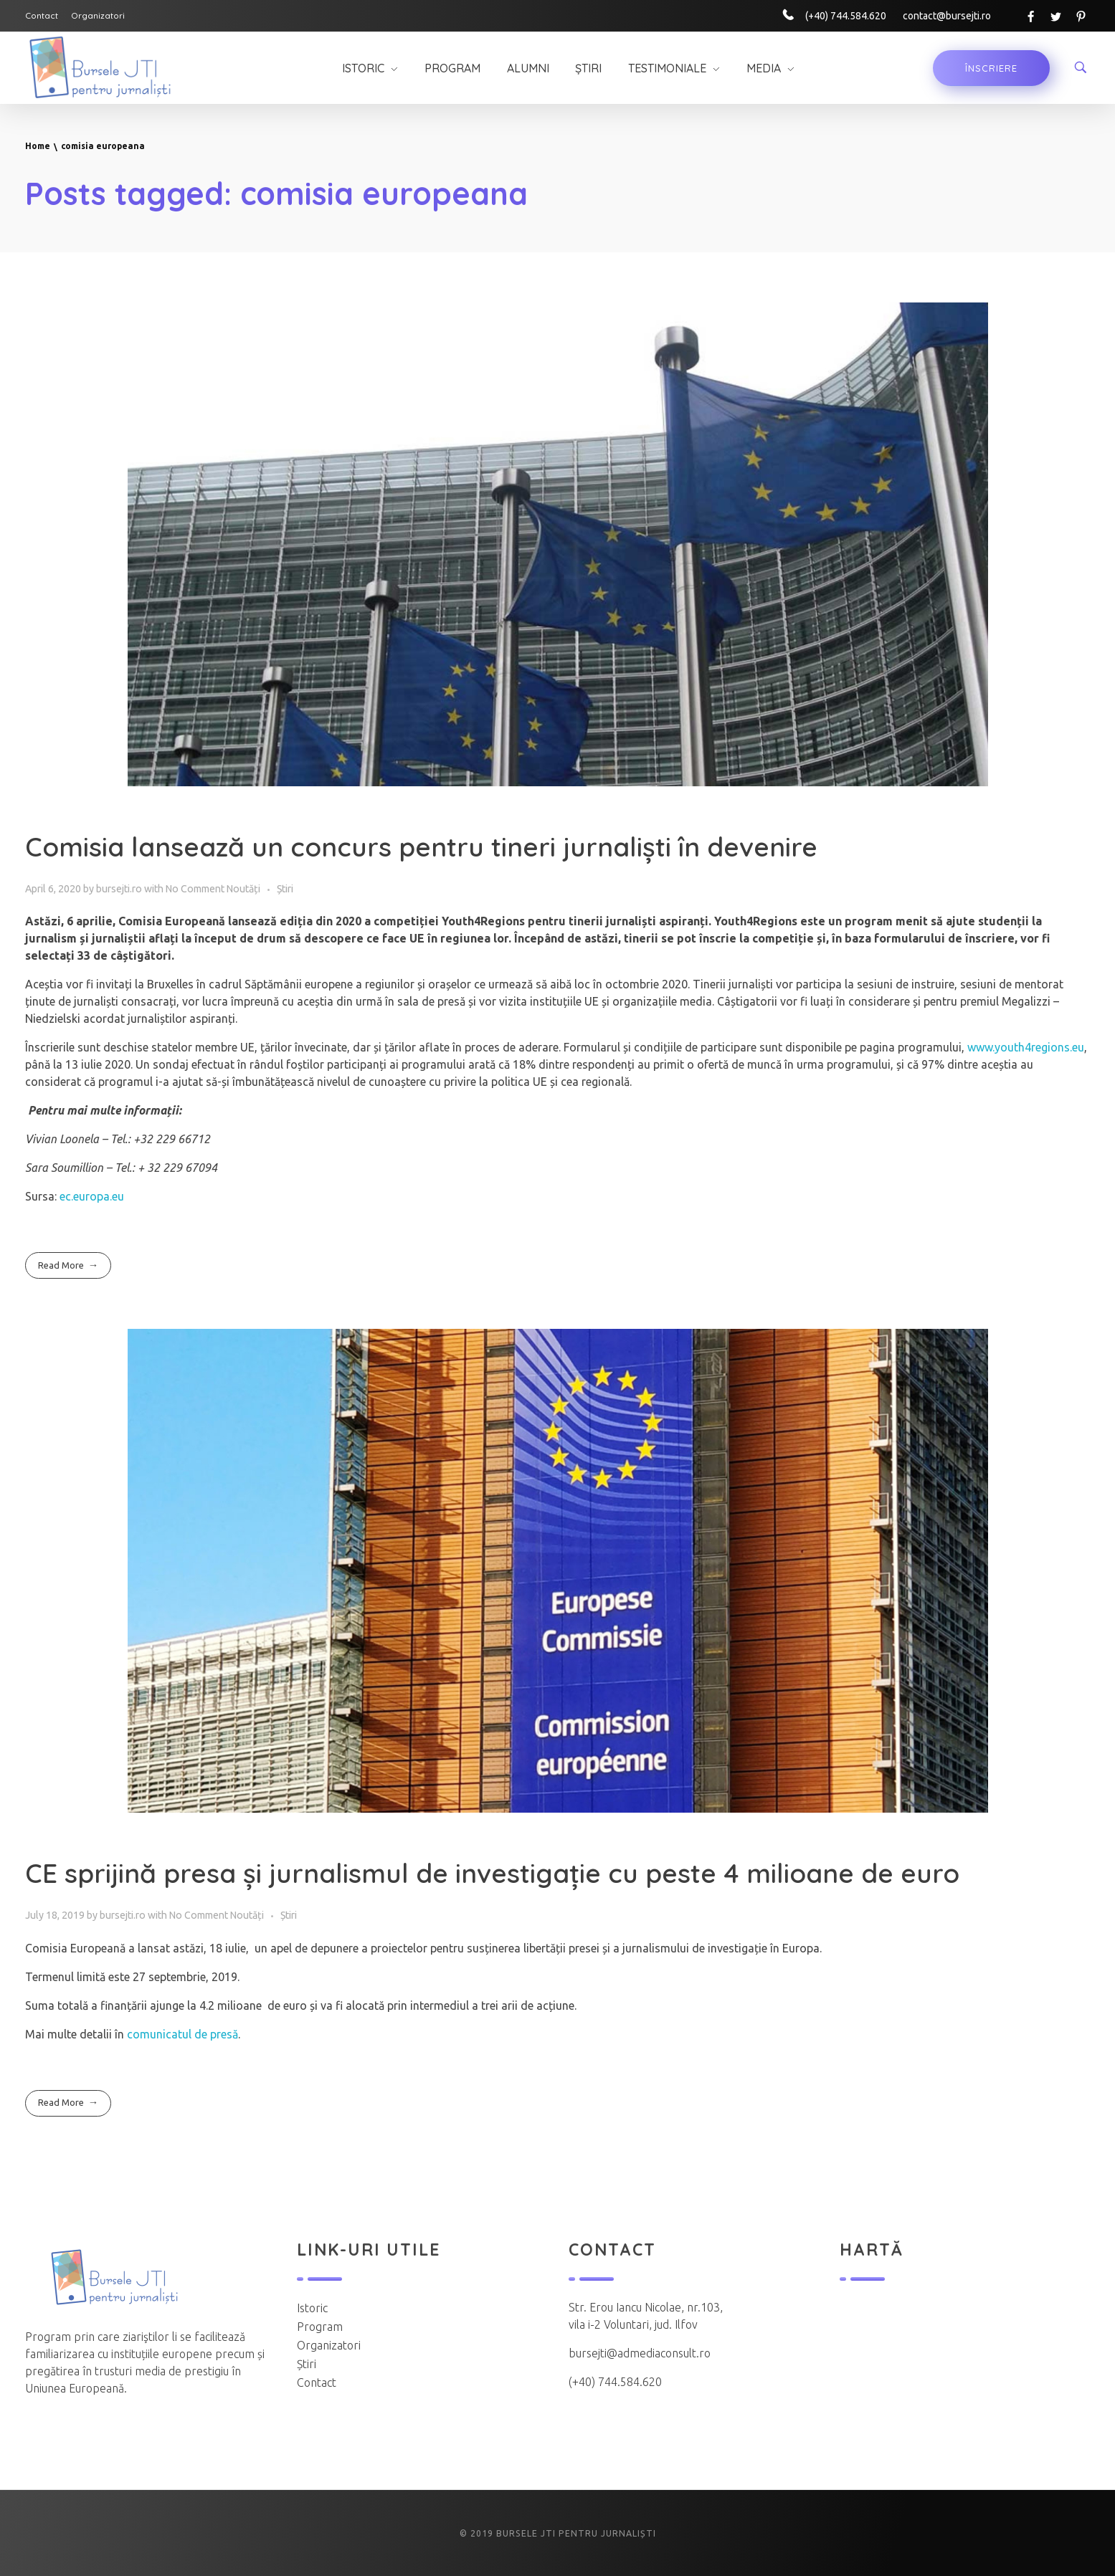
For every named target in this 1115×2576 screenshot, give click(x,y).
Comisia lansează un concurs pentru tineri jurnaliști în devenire (421, 846)
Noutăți (243, 889)
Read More (61, 1265)
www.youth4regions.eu (1025, 1047)
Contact (316, 2382)
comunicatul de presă (182, 2034)
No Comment (195, 889)
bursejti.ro (120, 889)
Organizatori (329, 2345)
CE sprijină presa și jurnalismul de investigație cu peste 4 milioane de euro (492, 1872)
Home (37, 146)
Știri (285, 889)
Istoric (312, 2307)
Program (320, 2326)
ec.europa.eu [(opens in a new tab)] (92, 1196)
